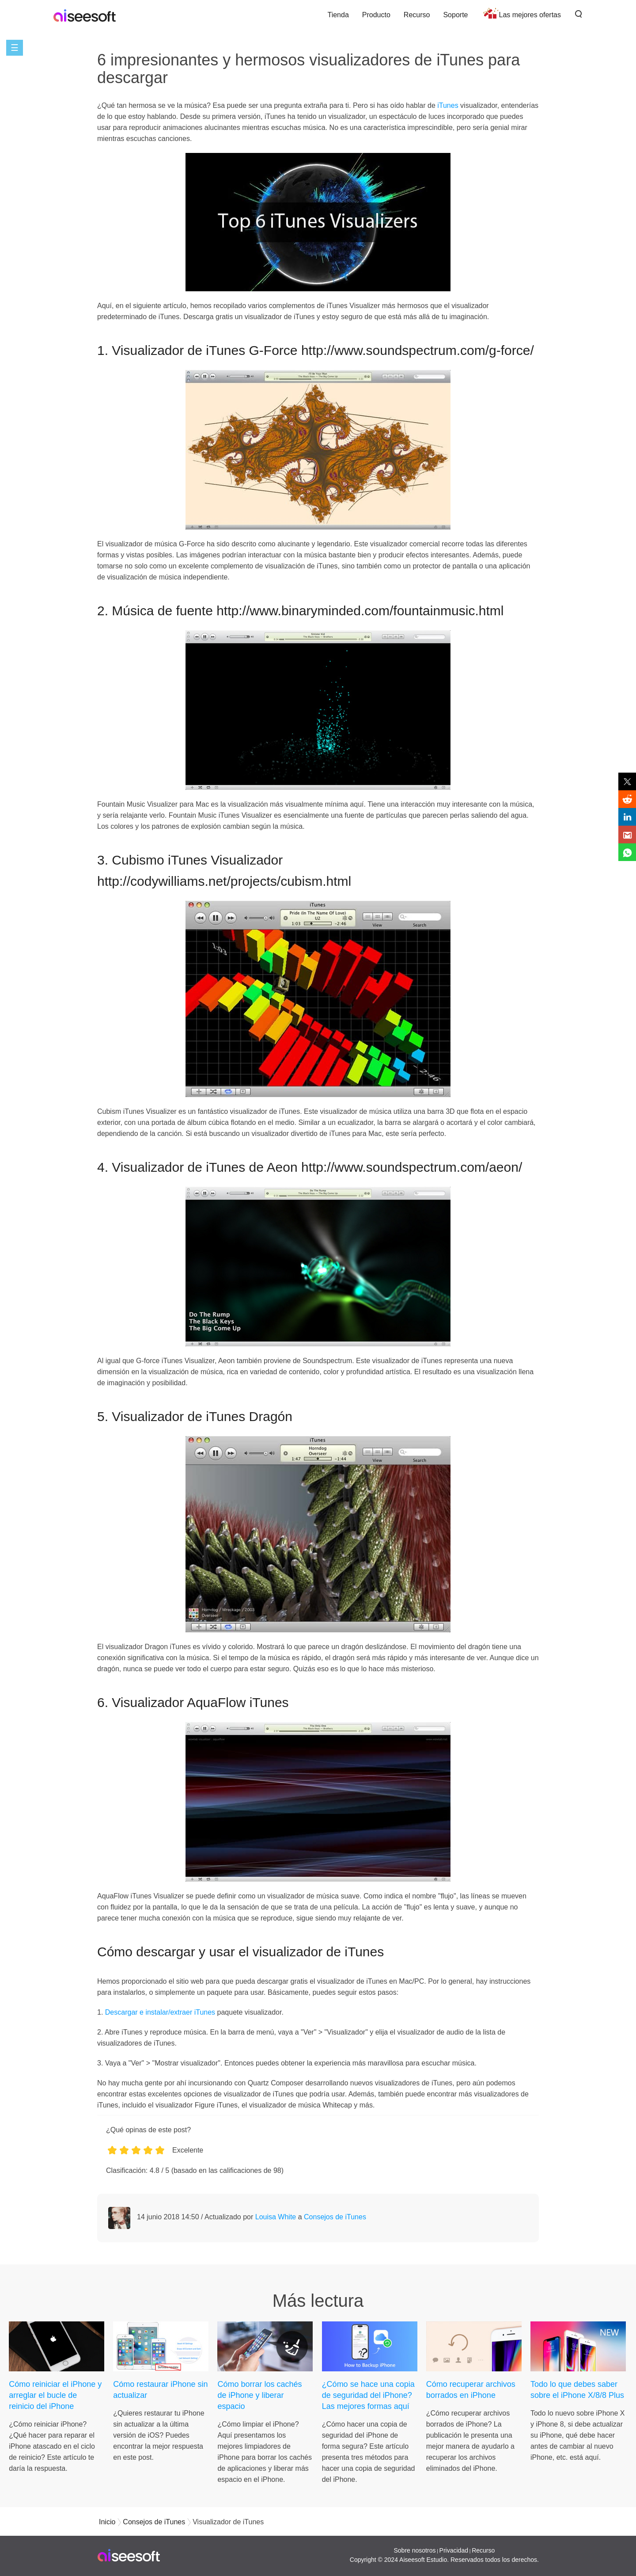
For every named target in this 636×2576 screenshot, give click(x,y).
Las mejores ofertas (530, 15)
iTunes (447, 105)
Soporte (455, 15)
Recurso (417, 15)
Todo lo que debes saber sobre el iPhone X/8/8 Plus (577, 2390)
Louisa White (275, 2217)
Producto (376, 15)
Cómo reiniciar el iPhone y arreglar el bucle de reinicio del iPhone (55, 2395)
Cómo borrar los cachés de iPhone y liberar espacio (259, 2395)
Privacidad (453, 2550)
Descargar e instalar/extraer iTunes (160, 2012)
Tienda (337, 15)
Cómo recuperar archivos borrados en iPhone (470, 2390)
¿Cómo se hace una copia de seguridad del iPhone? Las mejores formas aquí (368, 2395)
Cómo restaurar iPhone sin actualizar (160, 2390)
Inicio (107, 2522)
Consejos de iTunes (335, 2217)
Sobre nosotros (414, 2550)
